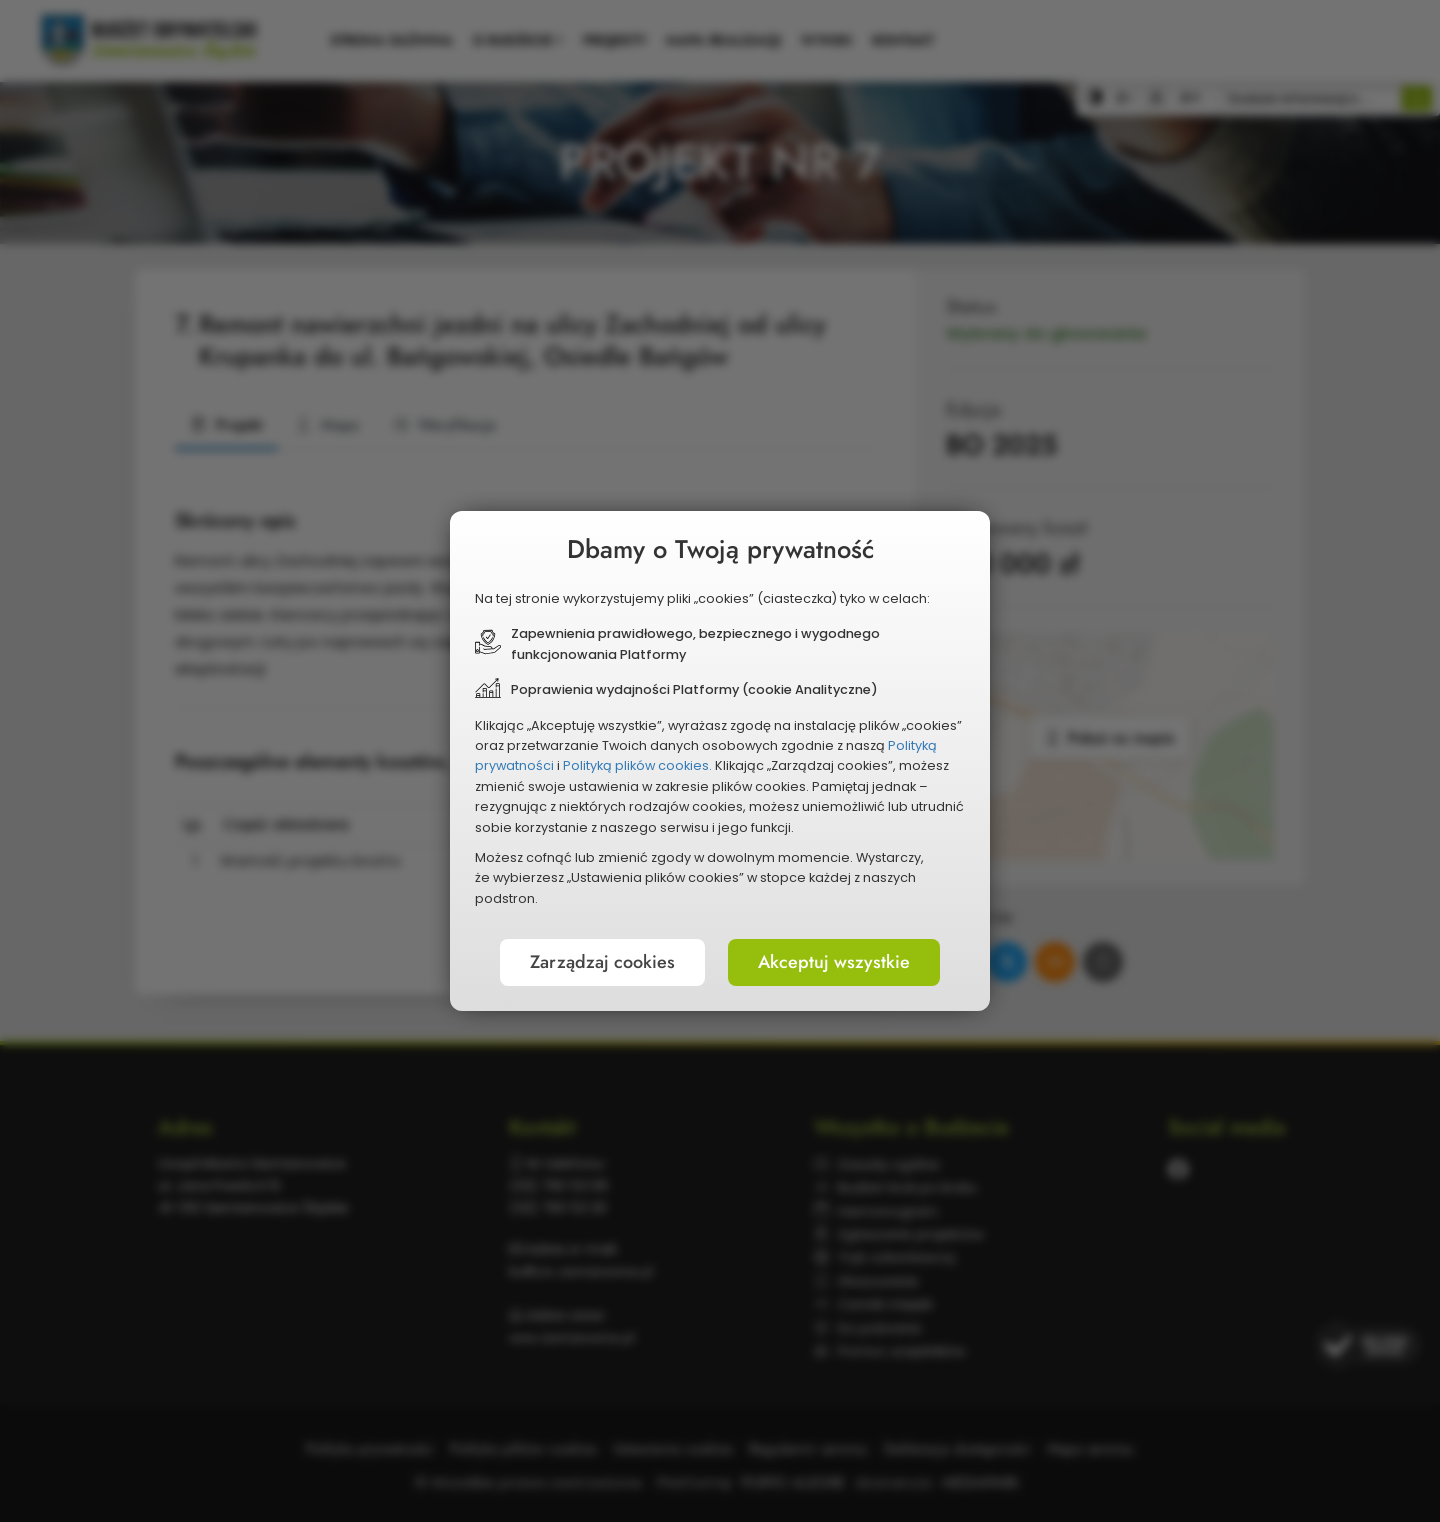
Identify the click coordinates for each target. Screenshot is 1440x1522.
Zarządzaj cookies (602, 962)
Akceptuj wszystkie (834, 962)
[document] (720, 761)
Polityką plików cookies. (637, 765)
